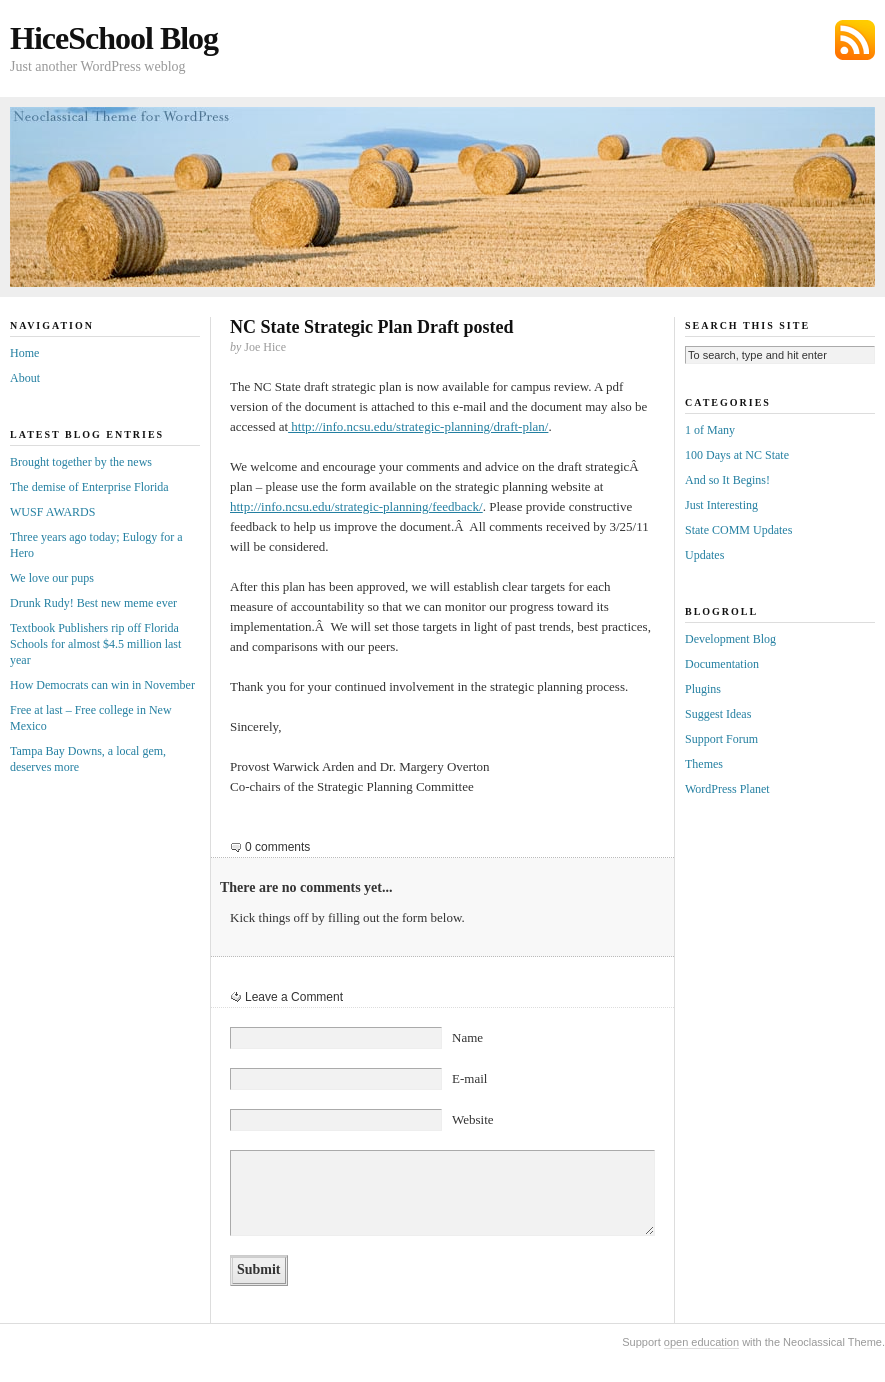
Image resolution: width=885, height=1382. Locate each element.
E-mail (469, 1078)
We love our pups (52, 578)
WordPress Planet (727, 789)
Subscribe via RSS (855, 40)
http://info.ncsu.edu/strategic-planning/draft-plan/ (418, 426)
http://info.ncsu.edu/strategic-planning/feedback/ (356, 506)
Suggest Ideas (718, 714)
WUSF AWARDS (52, 512)
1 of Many (710, 430)
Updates (704, 555)
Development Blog (730, 639)
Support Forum (721, 739)
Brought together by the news (81, 462)
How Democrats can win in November (102, 685)
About (25, 378)
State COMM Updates (738, 530)
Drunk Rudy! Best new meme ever (93, 603)
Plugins (703, 689)
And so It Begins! (727, 480)
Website (473, 1119)
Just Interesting (721, 505)
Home (24, 353)
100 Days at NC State (737, 455)
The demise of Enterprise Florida (89, 487)
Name (467, 1037)
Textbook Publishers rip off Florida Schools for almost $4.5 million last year (95, 644)
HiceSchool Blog (114, 38)
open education (701, 1342)
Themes (704, 764)
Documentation (722, 664)
